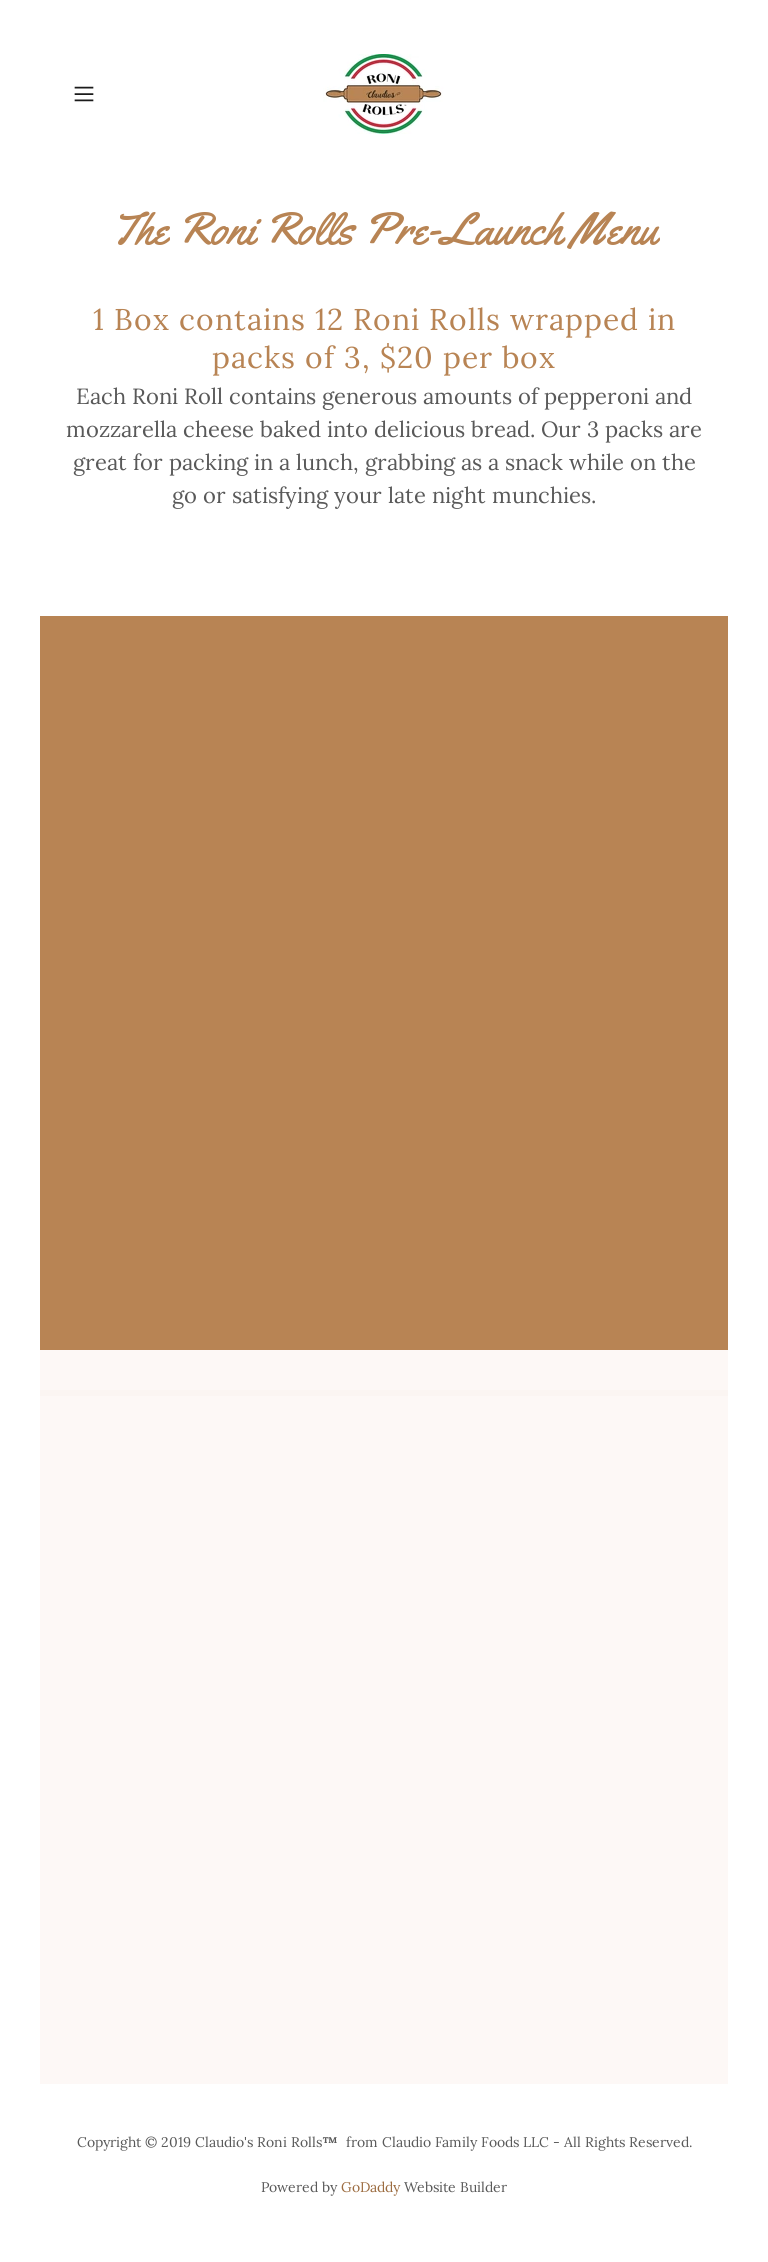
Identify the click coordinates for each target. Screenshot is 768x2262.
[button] (112, 94)
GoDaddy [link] (370, 2187)
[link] (384, 94)
